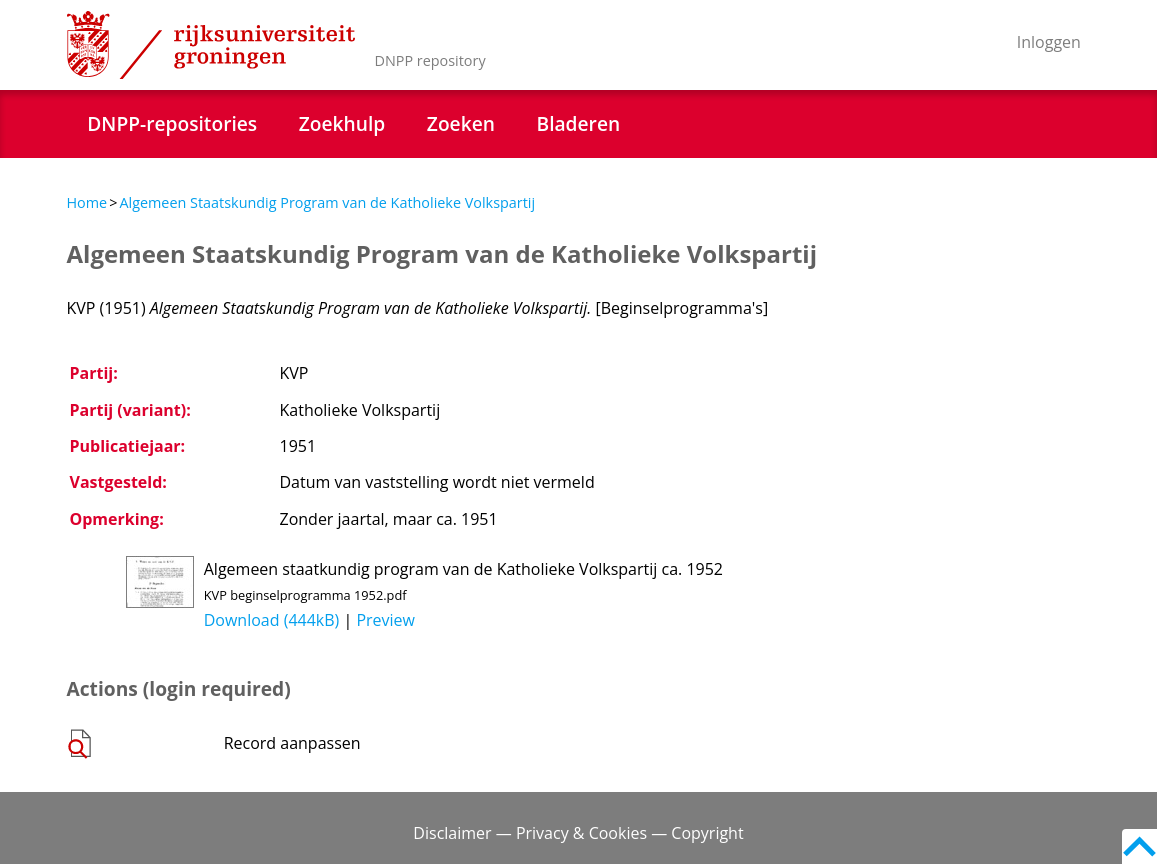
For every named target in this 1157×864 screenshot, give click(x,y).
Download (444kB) (272, 620)
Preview (385, 620)
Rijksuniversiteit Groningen (211, 45)
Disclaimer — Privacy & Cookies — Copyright (578, 833)
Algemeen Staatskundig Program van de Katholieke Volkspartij (327, 202)
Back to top (1139, 846)
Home (87, 202)
